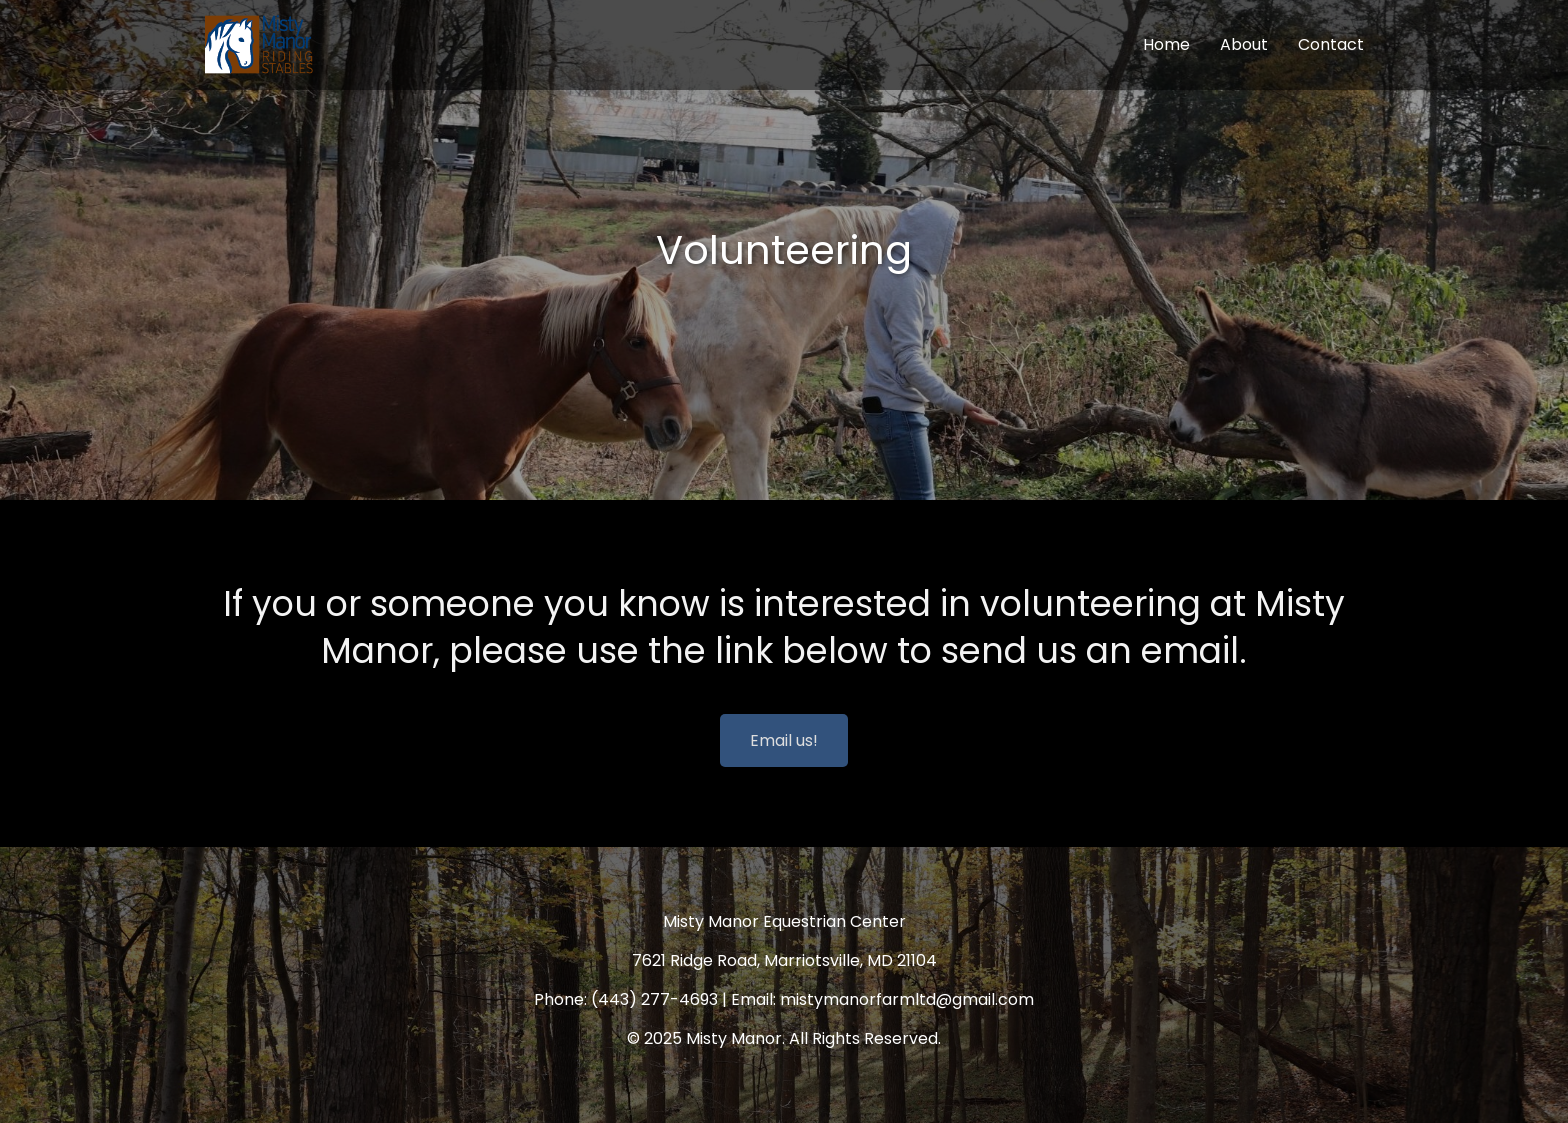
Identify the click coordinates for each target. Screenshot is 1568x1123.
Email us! (784, 740)
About (1244, 44)
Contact (1331, 44)
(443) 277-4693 (654, 999)
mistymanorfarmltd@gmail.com (907, 999)
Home (1166, 44)
